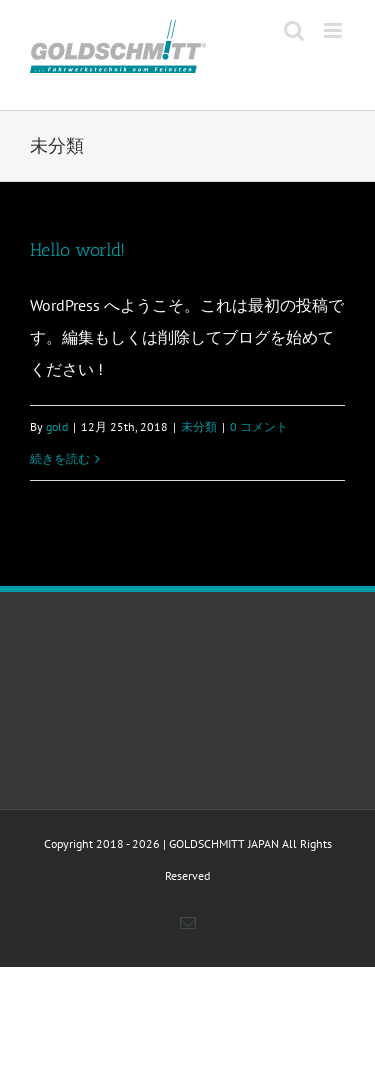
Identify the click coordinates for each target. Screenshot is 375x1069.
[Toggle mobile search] (294, 30)
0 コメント (259, 426)
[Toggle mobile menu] (334, 30)
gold (57, 426)
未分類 (199, 426)
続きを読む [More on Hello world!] (60, 458)
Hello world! (77, 250)
